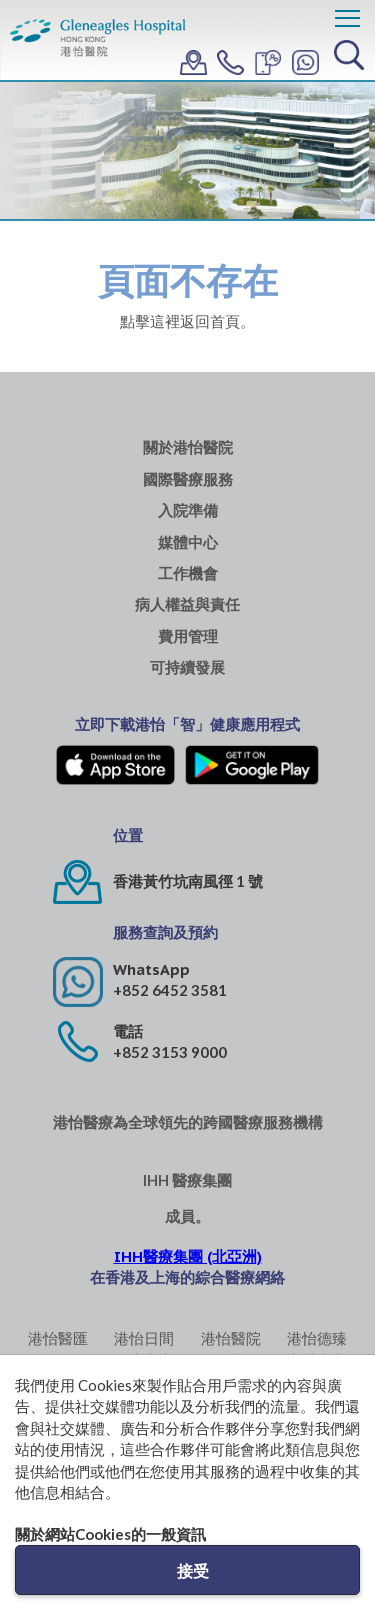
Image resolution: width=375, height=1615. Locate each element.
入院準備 (188, 510)
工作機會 (188, 573)
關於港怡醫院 (188, 447)
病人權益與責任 (187, 604)
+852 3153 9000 (170, 1052)
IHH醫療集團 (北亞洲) (188, 1256)
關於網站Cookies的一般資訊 (110, 1534)
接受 (193, 1570)
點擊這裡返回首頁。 (187, 321)
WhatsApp (151, 969)
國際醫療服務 (188, 479)
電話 (128, 1031)
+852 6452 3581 (170, 990)
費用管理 (188, 636)
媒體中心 (188, 542)
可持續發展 (187, 667)
